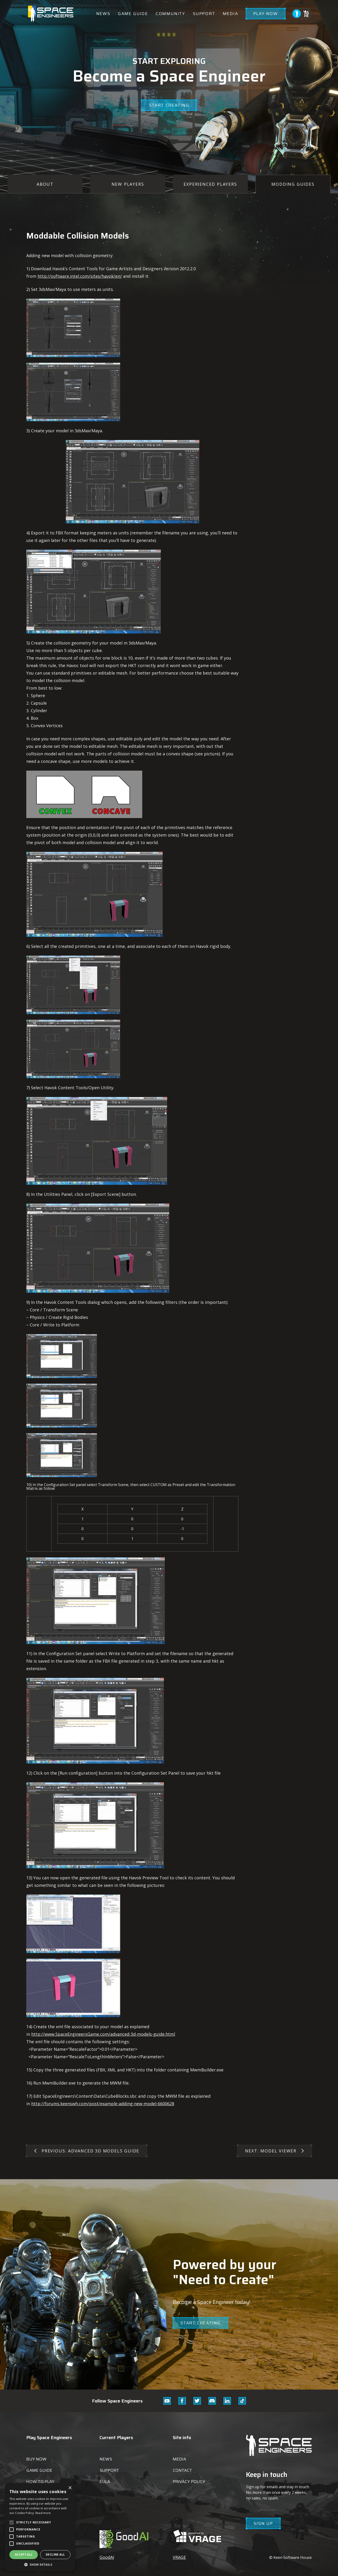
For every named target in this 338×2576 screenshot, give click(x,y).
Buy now (36, 2459)
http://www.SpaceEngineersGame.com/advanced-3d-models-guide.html (103, 2034)
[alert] (40, 2527)
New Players (127, 184)
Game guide (133, 13)
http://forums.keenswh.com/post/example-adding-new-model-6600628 (102, 2103)
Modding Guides (292, 184)
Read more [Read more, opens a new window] (43, 2513)
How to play (40, 2481)
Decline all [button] (55, 2555)
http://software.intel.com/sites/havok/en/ (80, 276)
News (103, 13)
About (45, 184)
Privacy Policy (189, 2481)
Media (230, 13)
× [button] (70, 2488)
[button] (39, 2564)
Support (204, 13)
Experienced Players (210, 184)
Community (170, 13)
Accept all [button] (24, 2555)
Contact (182, 2470)
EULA (105, 2481)
